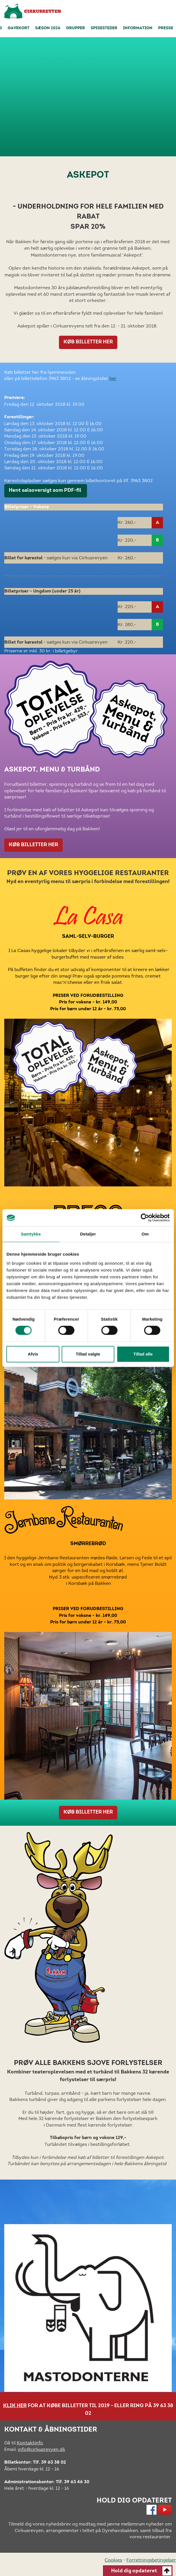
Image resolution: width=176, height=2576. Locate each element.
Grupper (75, 28)
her (112, 378)
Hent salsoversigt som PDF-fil (45, 490)
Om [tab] (145, 1234)
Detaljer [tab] (88, 1234)
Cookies (113, 2560)
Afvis (33, 1354)
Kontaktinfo (30, 2442)
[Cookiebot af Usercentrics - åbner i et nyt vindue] (144, 1217)
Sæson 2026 (47, 28)
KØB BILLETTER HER (88, 342)
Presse (165, 28)
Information (137, 28)
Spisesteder (104, 28)
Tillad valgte (88, 1354)
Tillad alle (143, 1354)
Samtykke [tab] (31, 1234)
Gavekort (18, 28)
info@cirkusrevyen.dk (41, 2449)
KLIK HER (15, 2406)
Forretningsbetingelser (151, 2560)
